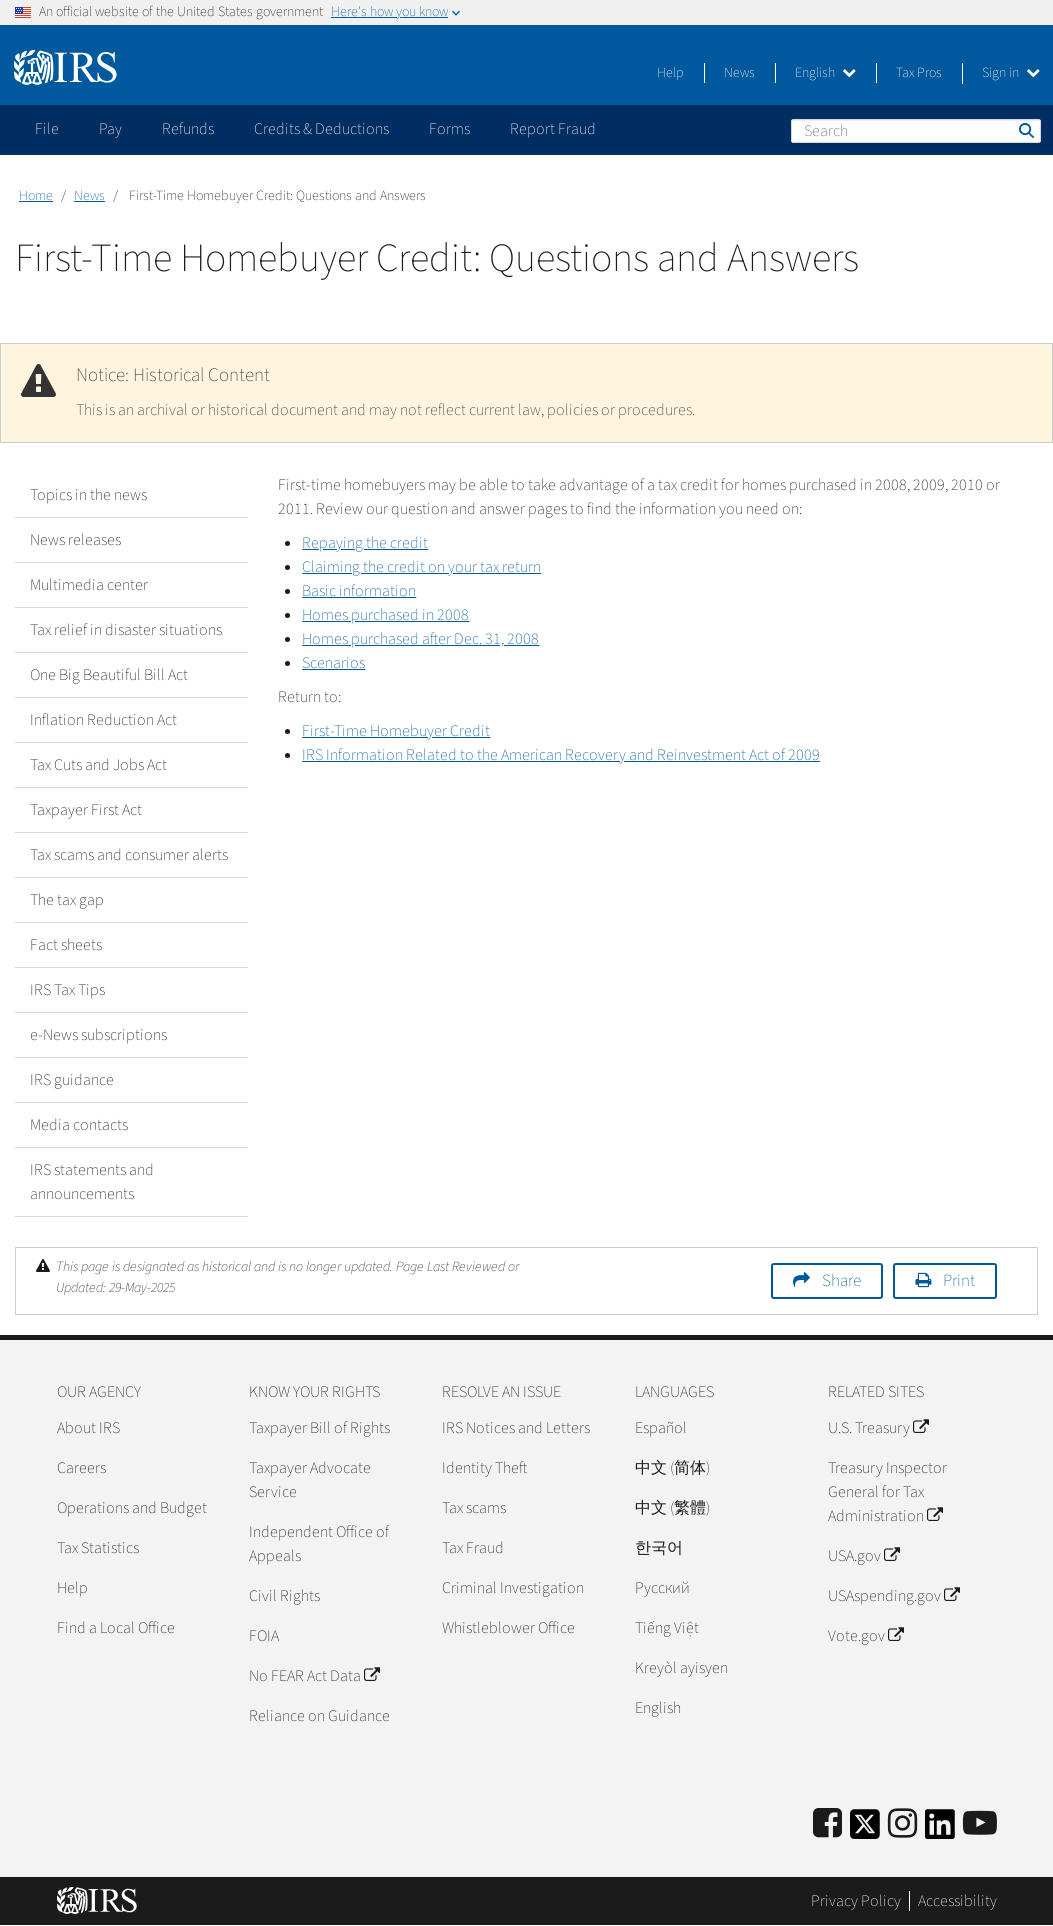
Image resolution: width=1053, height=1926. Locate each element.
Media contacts (79, 1125)
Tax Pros (919, 73)
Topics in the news (88, 495)
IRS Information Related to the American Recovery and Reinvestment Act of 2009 (561, 755)
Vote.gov (865, 1636)
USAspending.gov (893, 1596)
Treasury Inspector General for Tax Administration (887, 1492)
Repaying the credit (365, 543)
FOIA (264, 1636)
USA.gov (863, 1556)
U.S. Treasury (878, 1428)
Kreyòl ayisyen (681, 1668)
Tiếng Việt (667, 1628)
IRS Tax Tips (67, 990)
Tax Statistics (98, 1548)
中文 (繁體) (672, 1508)
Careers (81, 1468)
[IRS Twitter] (865, 1830)
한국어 (659, 1548)
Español (661, 1428)
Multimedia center (89, 585)
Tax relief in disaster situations (126, 630)
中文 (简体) (672, 1468)
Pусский (662, 1588)
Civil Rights (284, 1596)
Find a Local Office (116, 1628)
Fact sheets (66, 945)
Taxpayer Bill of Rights (319, 1428)
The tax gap (67, 900)
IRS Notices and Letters (516, 1428)
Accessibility (957, 1901)
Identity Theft (484, 1468)
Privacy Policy (856, 1901)
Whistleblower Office (508, 1628)
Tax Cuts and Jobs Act (98, 765)
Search (1025, 130)
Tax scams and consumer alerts (129, 855)
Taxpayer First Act (86, 810)
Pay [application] (110, 129)
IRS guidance (72, 1080)
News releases (75, 540)
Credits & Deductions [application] (321, 129)
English (825, 73)
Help (670, 73)
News (739, 73)
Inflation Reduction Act (103, 720)
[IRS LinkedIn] (940, 1830)
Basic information (359, 591)
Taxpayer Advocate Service (310, 1480)
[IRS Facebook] (827, 1824)
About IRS (88, 1428)
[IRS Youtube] (980, 1824)
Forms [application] (449, 129)
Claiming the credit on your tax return (421, 567)
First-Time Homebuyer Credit (396, 731)
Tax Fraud (473, 1548)
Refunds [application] (188, 129)
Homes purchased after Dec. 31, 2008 (420, 639)
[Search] (916, 131)
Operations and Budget (132, 1508)
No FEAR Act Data (314, 1676)
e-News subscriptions (98, 1035)
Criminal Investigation (513, 1588)
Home (36, 196)
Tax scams (474, 1508)
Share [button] (841, 1281)
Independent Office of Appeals (319, 1544)
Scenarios (333, 663)
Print (959, 1281)
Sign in (1011, 73)
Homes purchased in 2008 (385, 615)
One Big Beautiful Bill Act (109, 675)
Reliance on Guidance (319, 1716)
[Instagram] (902, 1824)
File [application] (47, 129)
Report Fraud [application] (553, 129)
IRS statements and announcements (92, 1182)
